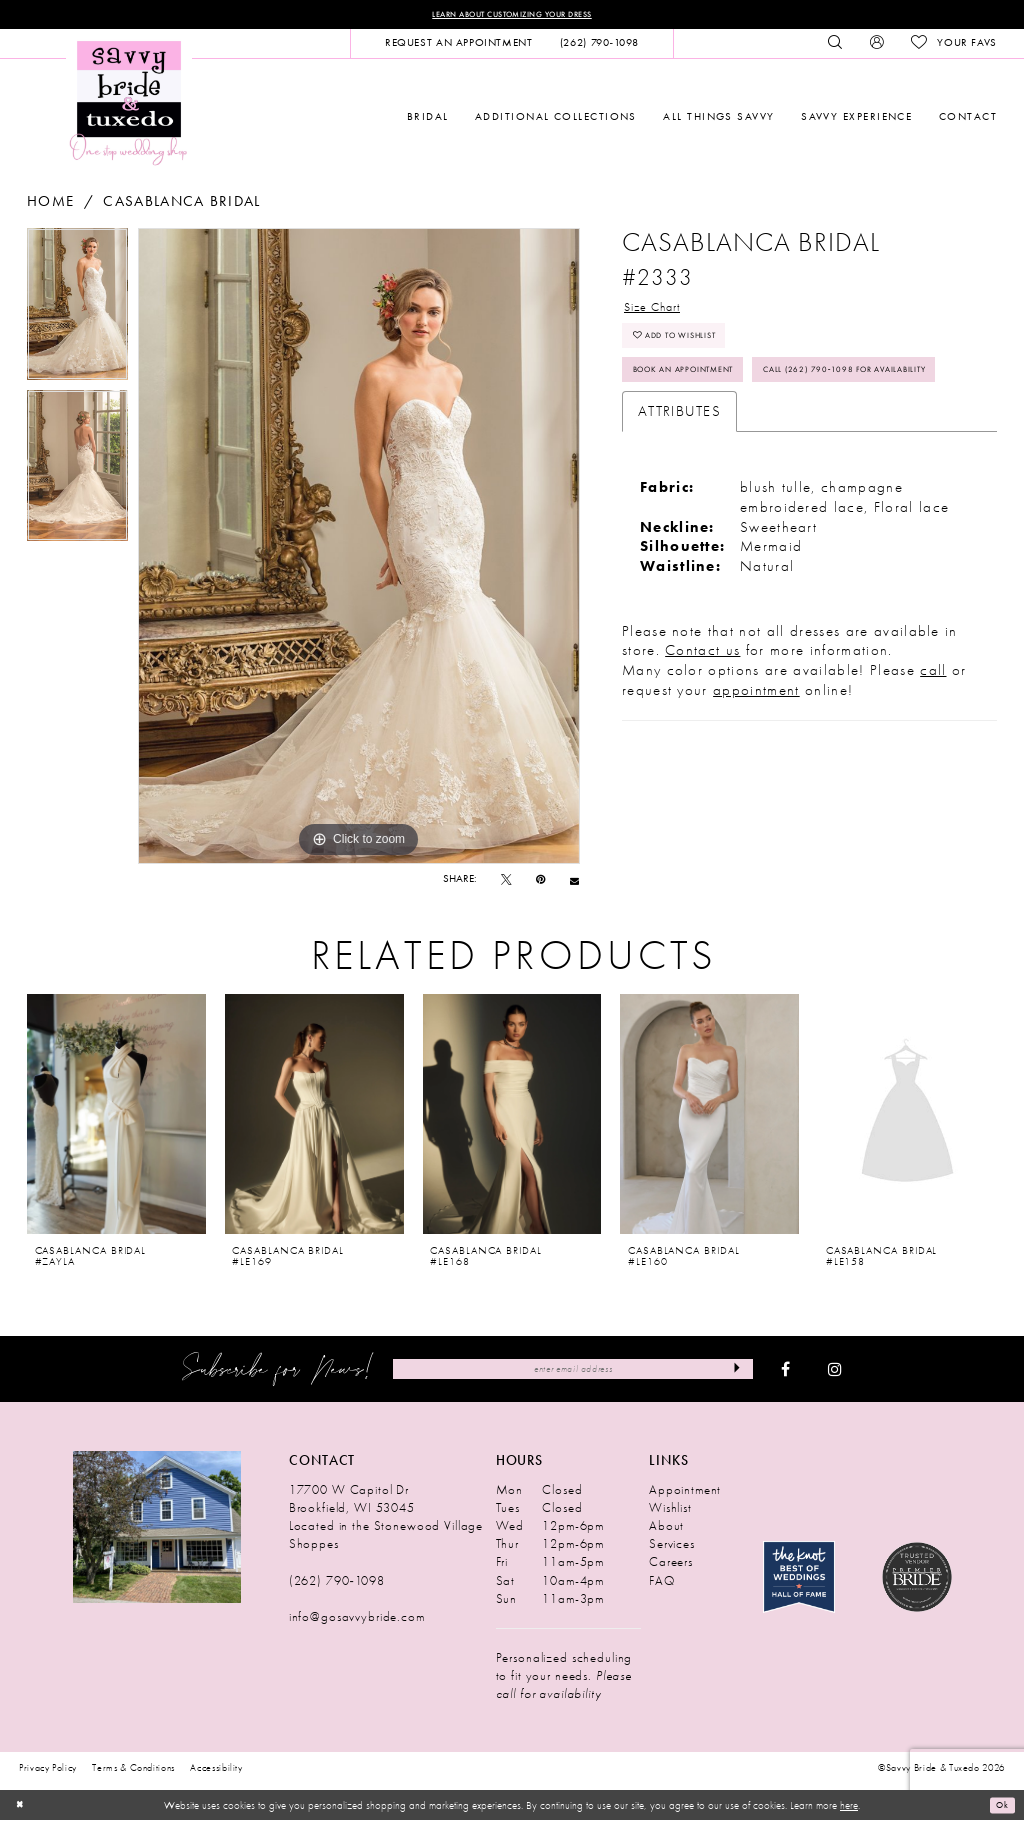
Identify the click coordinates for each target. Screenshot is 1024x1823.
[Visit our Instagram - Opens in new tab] (835, 1372)
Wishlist (670, 1510)
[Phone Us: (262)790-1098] (599, 46)
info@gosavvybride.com (357, 1619)
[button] (876, 46)
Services (672, 1546)
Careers (671, 1564)
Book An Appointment (705, 391)
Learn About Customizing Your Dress (512, 15)
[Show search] (835, 46)
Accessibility (216, 1770)
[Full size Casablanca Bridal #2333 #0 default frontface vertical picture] (359, 549)
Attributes (679, 479)
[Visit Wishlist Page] (953, 46)
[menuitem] (458, 46)
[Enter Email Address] (573, 1372)
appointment (756, 758)
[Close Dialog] (22, 1808)
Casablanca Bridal (182, 204)
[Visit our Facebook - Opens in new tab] (785, 1372)
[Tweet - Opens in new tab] (506, 882)
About (666, 1528)
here (849, 1808)
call (933, 739)
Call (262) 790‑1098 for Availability (743, 434)
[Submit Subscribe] (732, 1372)
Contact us (702, 719)
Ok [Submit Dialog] (999, 1808)
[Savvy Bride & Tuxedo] (129, 104)
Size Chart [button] (661, 312)
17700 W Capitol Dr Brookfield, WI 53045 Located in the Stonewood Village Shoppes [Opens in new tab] (386, 1519)
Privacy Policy (48, 1770)
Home (50, 204)
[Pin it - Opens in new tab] (540, 882)
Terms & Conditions (133, 1770)
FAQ (662, 1583)
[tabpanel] (77, 312)
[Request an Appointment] (458, 46)
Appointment (685, 1492)
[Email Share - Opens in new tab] (574, 882)
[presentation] (116, 1117)
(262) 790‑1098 (337, 1583)
